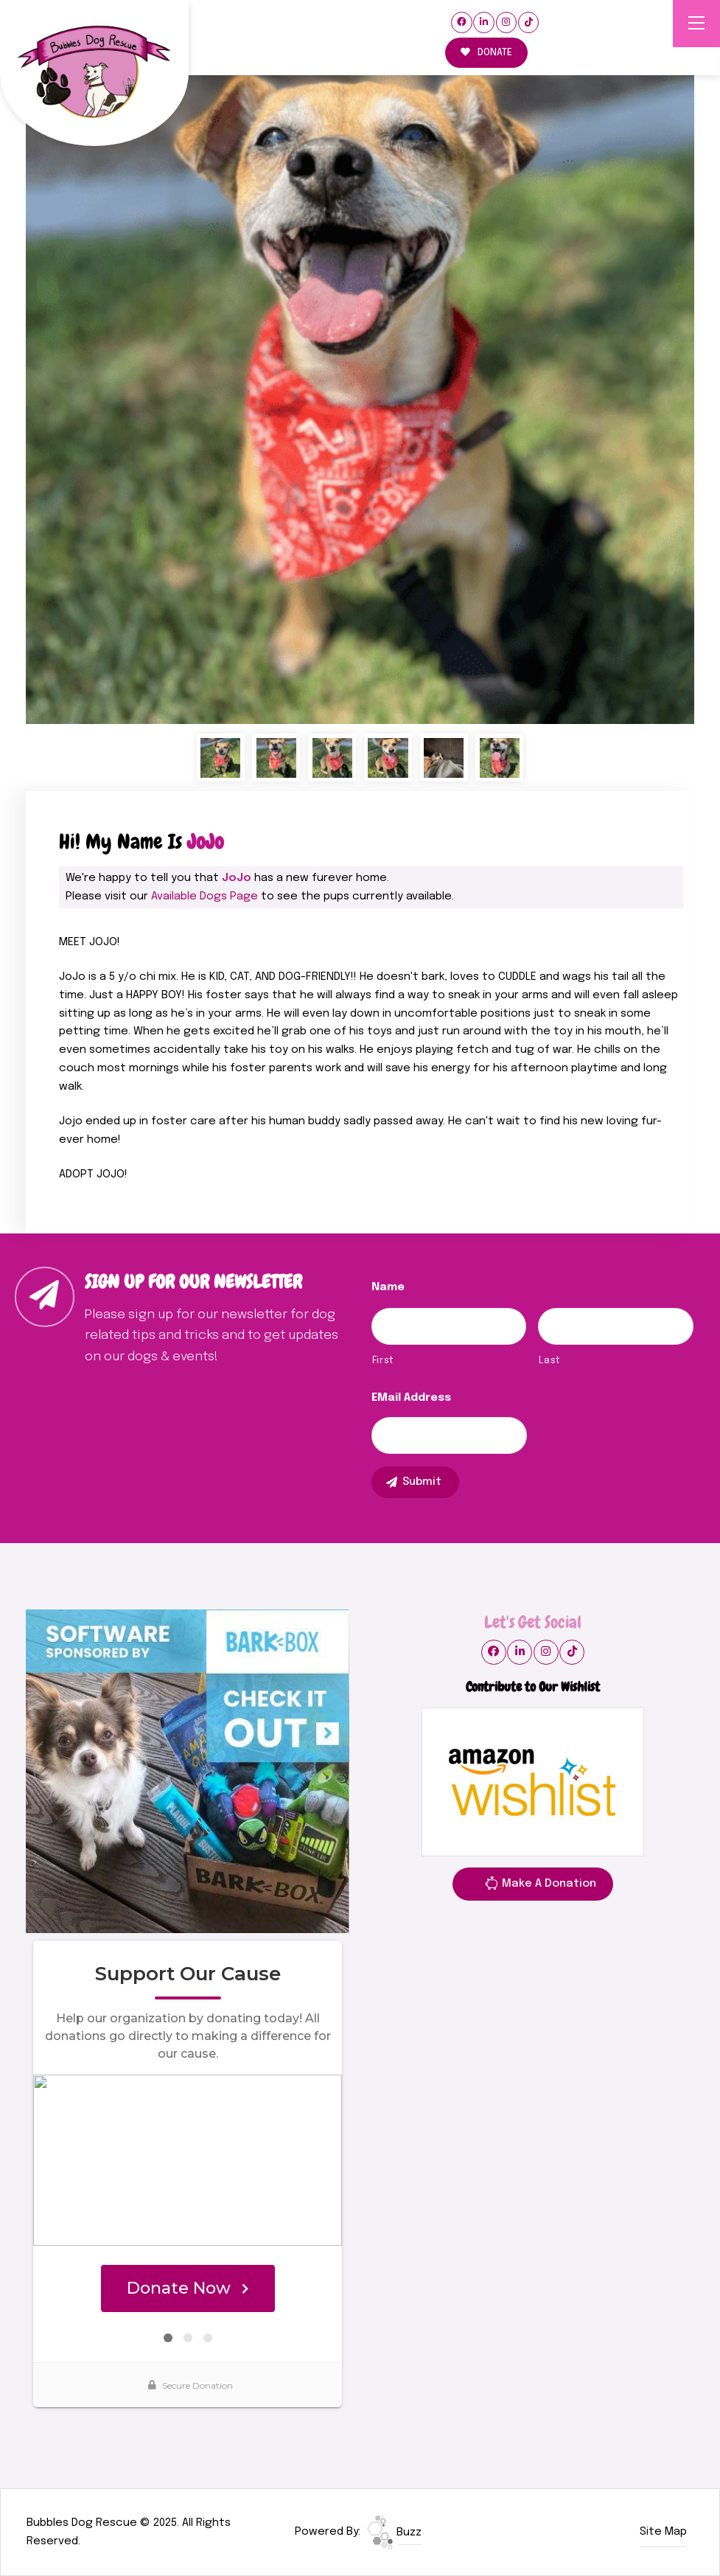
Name (388, 1287)
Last (549, 1360)
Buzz (394, 2532)
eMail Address (411, 1398)
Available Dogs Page (204, 896)
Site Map (663, 2532)
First (383, 1360)
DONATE (486, 53)
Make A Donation (540, 1886)
